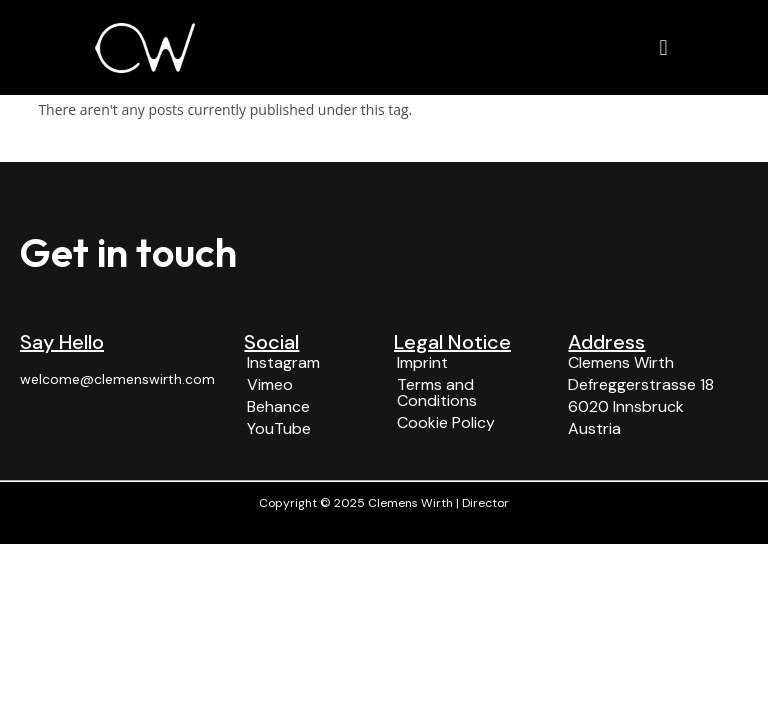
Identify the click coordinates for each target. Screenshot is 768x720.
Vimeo (270, 384)
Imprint (422, 362)
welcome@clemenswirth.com (117, 379)
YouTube (279, 428)
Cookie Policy (446, 422)
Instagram (283, 362)
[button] (663, 47)
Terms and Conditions (437, 392)
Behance (278, 406)
